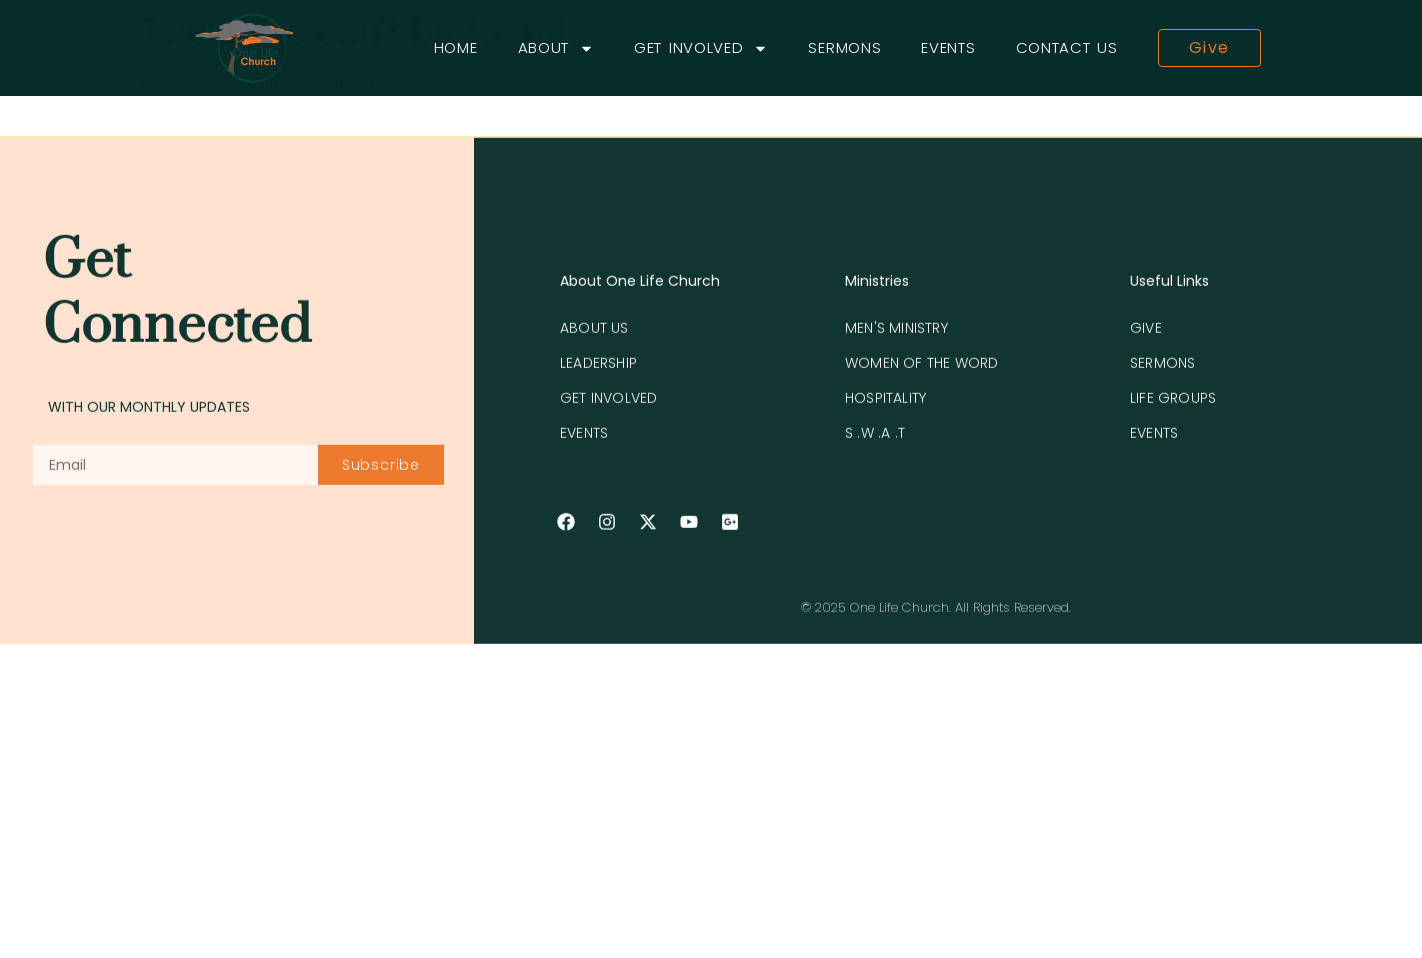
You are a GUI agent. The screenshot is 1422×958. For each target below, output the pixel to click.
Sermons (844, 47)
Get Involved (701, 48)
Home (456, 47)
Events (948, 47)
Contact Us (1067, 47)
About (556, 48)
